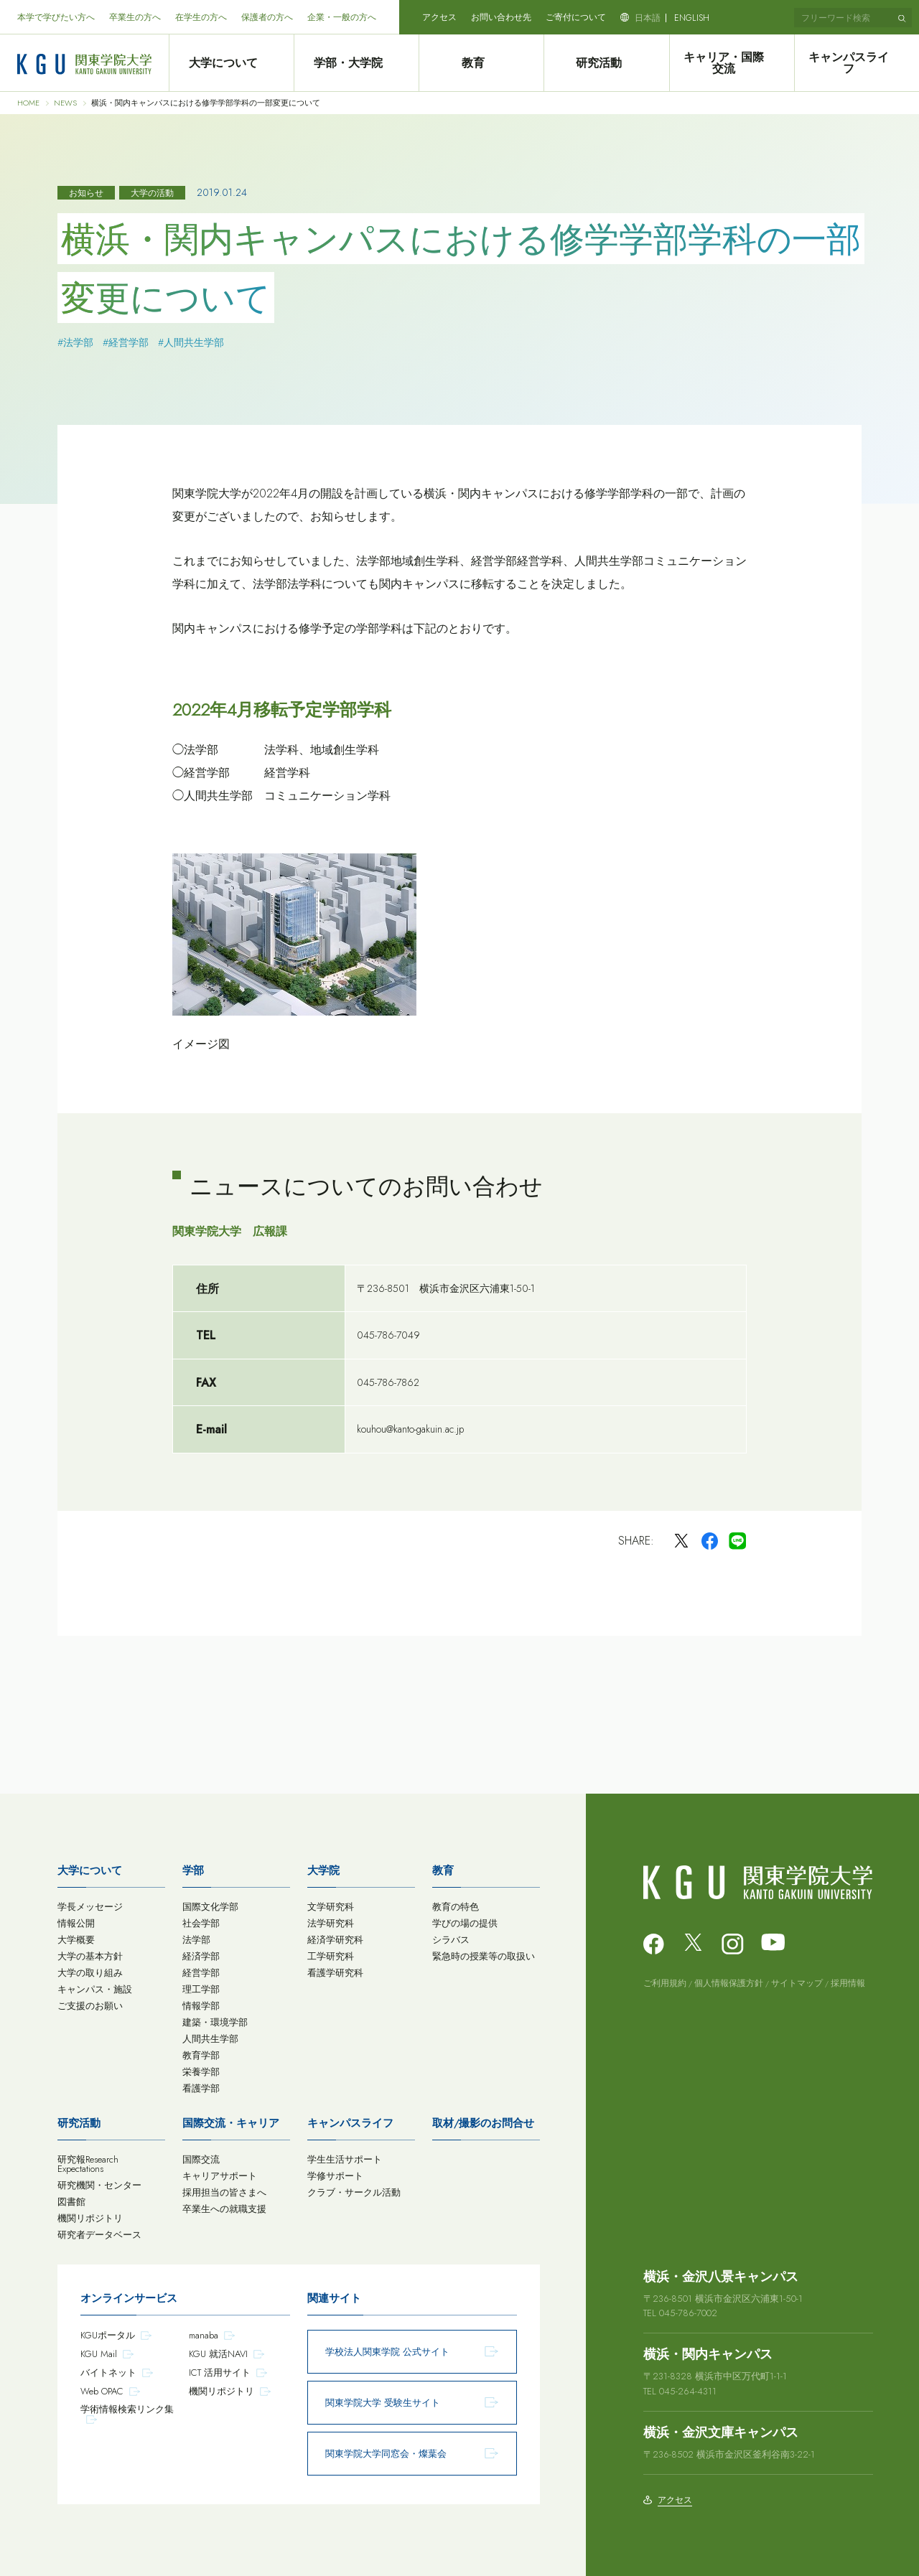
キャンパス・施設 (94, 1989)
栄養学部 (201, 2072)
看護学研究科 (335, 1973)
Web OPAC (101, 2391)
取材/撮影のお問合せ (483, 2123)
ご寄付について (576, 17)
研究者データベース (99, 2235)
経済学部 (201, 1956)
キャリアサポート (219, 2176)
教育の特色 (455, 1907)
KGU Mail (98, 2354)
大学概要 (76, 1940)
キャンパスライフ (856, 63)
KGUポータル (107, 2335)
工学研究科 (330, 1956)
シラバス (451, 1940)
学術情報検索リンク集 (127, 2409)
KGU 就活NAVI (218, 2354)
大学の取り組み (90, 1973)
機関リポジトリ (90, 2218)
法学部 (196, 1940)
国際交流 (201, 2159)
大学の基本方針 (90, 1956)
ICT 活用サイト (220, 2372)
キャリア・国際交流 (731, 63)
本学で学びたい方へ (56, 17)
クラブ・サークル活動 (354, 2192)
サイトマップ (797, 1983)
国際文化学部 (210, 1907)
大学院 (323, 1870)
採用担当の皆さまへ (224, 2192)
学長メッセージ (90, 1907)
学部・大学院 (356, 63)
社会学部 (201, 1923)
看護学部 (201, 2088)
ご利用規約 (664, 1983)
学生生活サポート (344, 2159)
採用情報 (848, 1983)
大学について (231, 63)
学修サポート (335, 2176)
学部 (193, 1870)
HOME (28, 103)
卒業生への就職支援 (224, 2209)
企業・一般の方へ (341, 17)
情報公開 (76, 1923)
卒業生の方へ (135, 17)
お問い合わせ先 (501, 17)
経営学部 (201, 1973)
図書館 (71, 2202)
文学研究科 (330, 1907)
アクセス (439, 17)
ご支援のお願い (90, 2006)
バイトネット (108, 2372)
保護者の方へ (267, 17)
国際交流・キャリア (230, 2123)
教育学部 (201, 2055)
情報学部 (201, 2006)
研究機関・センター (99, 2185)
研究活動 (607, 63)
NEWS (65, 103)
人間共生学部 (210, 2039)
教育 (481, 63)
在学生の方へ (201, 17)
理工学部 (201, 1989)
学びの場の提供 (465, 1923)
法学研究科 (330, 1923)
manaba (203, 2335)
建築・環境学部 (215, 2022)
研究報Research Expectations (87, 2164)
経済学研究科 (335, 1940)
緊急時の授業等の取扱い (483, 1956)
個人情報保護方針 (728, 1983)
